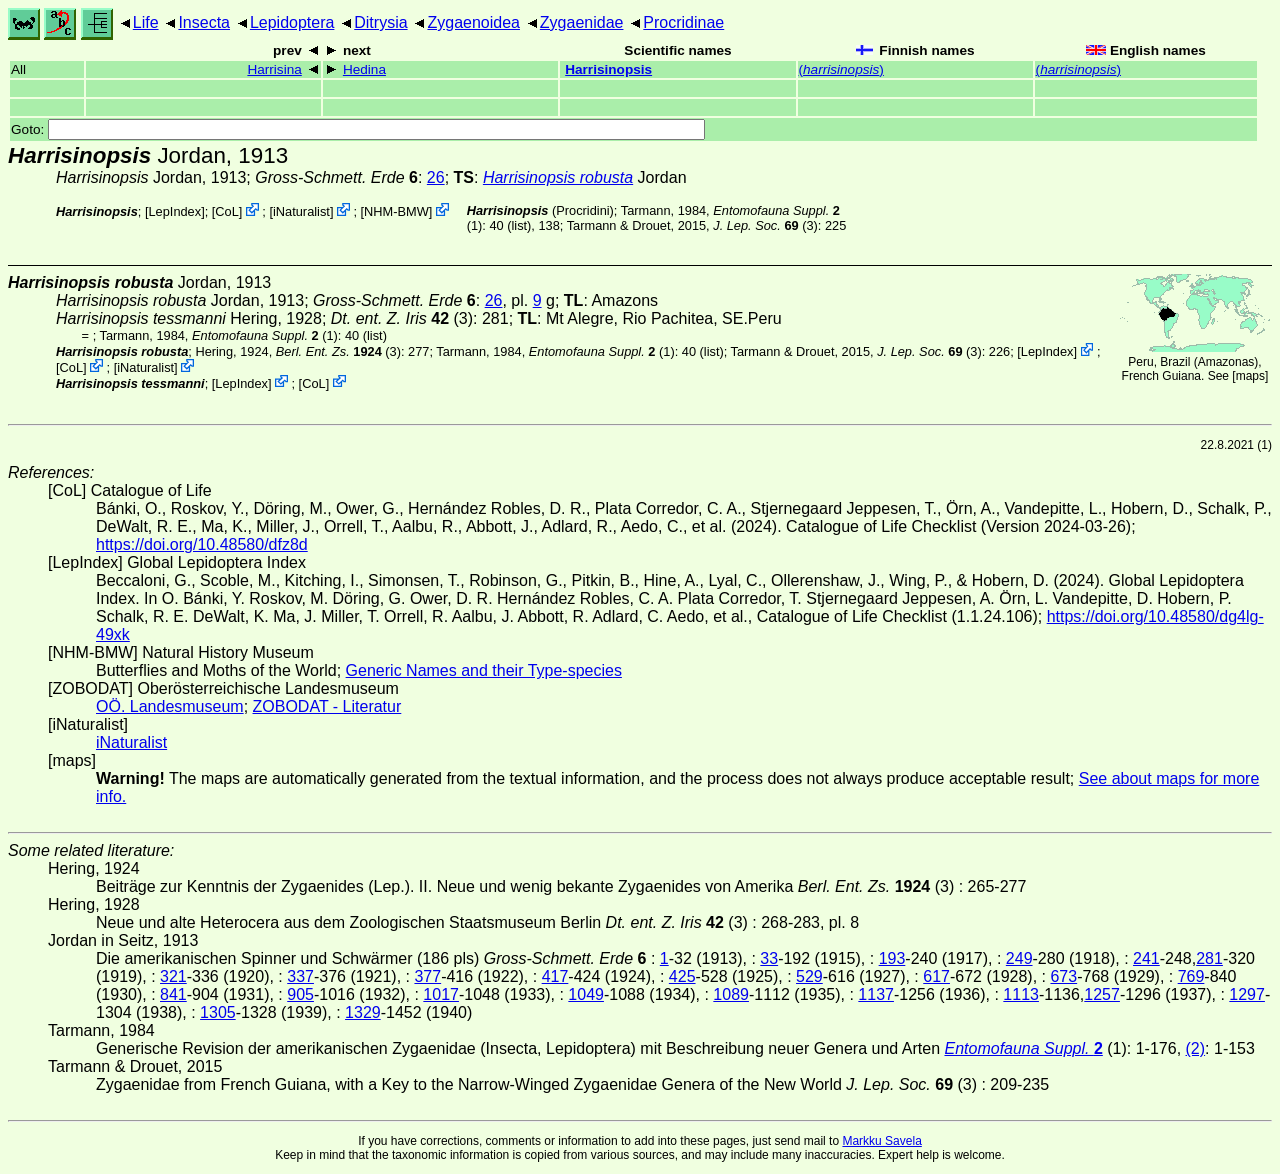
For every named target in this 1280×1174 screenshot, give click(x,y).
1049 (586, 994)
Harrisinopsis (608, 69)
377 (427, 976)
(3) (765, 225)
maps (1250, 376)
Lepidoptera (292, 22)
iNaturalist (301, 211)
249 (1019, 958)
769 (1191, 976)
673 (1063, 976)
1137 (876, 994)
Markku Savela (881, 1141)
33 (769, 958)
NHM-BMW (396, 211)
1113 (1021, 994)
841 (173, 994)
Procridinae (683, 22)
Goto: (358, 129)
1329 (363, 1012)
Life (146, 22)
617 (936, 976)
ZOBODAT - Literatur (327, 706)
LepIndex (174, 211)
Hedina (364, 69)
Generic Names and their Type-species (484, 670)
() (841, 69)
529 (809, 976)
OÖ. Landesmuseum (170, 706)
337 (300, 976)
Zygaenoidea (473, 22)
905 (300, 994)
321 (173, 976)
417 (555, 976)
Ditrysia (380, 22)
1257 (1102, 994)
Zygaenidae (582, 22)
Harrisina (274, 69)
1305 (218, 1012)
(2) (1196, 1048)
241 (1146, 958)
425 (682, 976)
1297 (1247, 994)
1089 (731, 994)
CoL (226, 211)
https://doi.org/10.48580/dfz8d (202, 544)
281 (1209, 958)
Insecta (204, 22)
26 (436, 177)
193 (892, 958)
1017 (441, 994)
